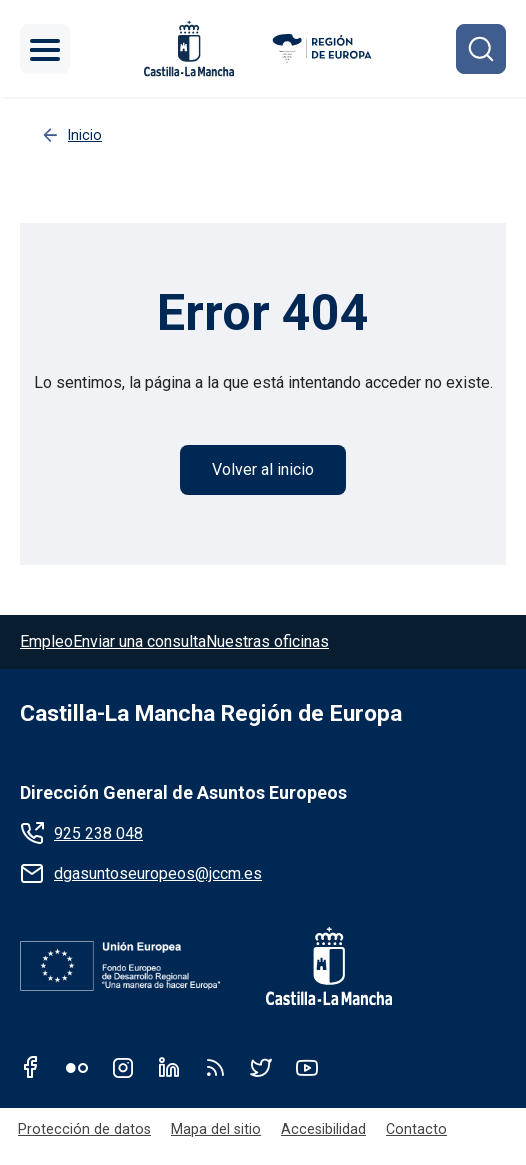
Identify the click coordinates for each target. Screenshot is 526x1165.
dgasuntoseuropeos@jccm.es (158, 873)
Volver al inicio (263, 469)
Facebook (31, 1067)
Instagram (123, 1067)
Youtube (307, 1067)
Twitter (261, 1067)
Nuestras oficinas (267, 641)
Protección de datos (84, 1129)
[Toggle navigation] (45, 49)
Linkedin (169, 1067)
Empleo (46, 641)
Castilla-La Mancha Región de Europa (211, 713)
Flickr (77, 1067)
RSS (215, 1067)
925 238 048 (98, 833)
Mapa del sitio (216, 1129)
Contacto (416, 1129)
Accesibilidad (323, 1129)
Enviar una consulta (139, 641)
